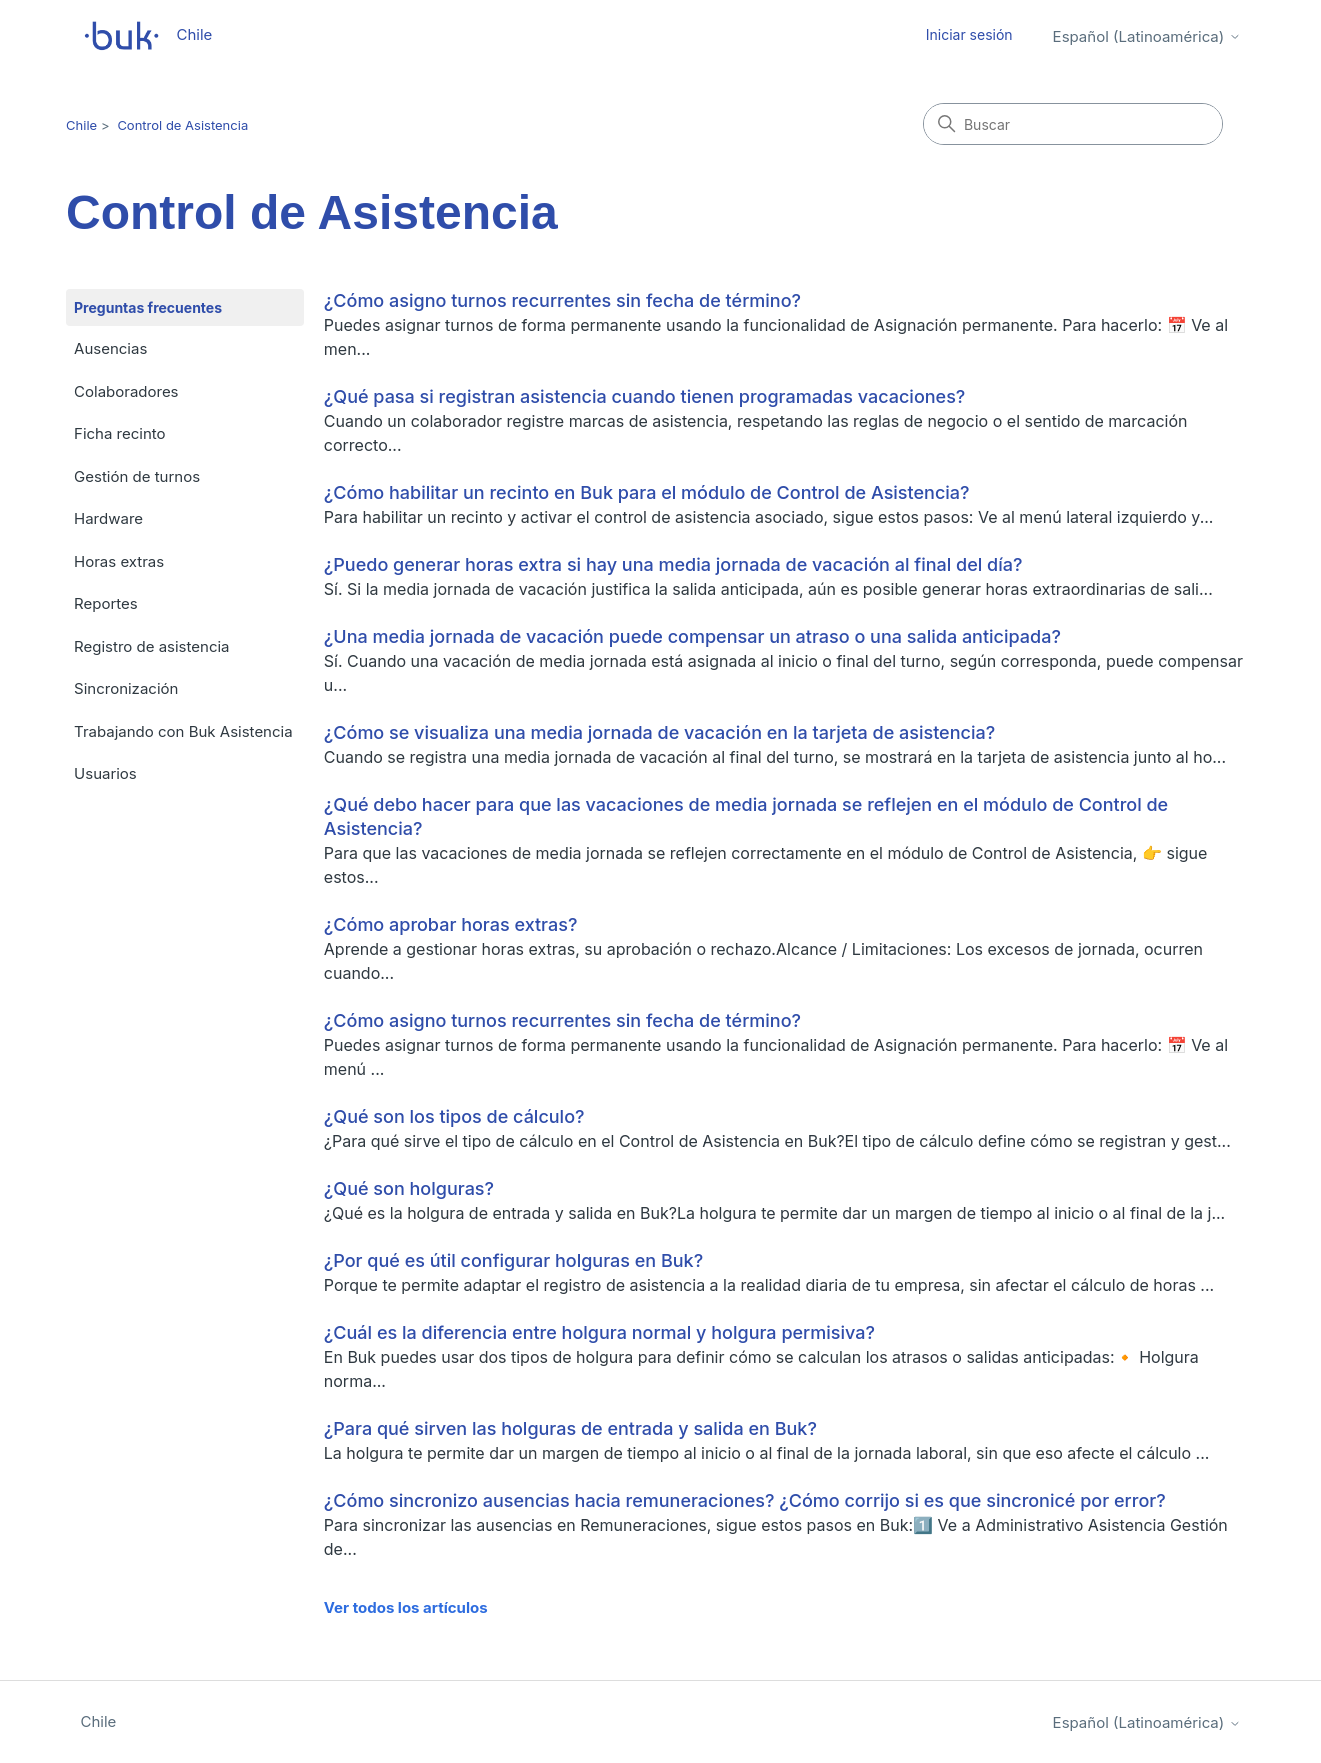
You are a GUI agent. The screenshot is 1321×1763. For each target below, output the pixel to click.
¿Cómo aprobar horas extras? (451, 924)
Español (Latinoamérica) (1147, 36)
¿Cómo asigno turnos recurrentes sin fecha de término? (562, 300)
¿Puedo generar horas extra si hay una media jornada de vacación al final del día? (673, 564)
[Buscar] (1073, 124)
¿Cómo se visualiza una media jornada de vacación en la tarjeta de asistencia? (659, 732)
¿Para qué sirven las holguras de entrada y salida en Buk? (570, 1428)
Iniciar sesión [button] (969, 34)
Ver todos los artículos (406, 1607)
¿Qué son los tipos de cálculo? (454, 1116)
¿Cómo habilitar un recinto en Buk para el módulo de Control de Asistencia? (647, 492)
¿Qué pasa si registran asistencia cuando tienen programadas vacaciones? (645, 396)
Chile (81, 125)
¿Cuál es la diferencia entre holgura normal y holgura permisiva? (599, 1332)
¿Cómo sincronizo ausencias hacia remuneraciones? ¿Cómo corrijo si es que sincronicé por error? (745, 1500)
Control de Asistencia (182, 125)
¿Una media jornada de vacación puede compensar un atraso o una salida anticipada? (692, 636)
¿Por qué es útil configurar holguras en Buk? (513, 1260)
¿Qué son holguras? (409, 1188)
